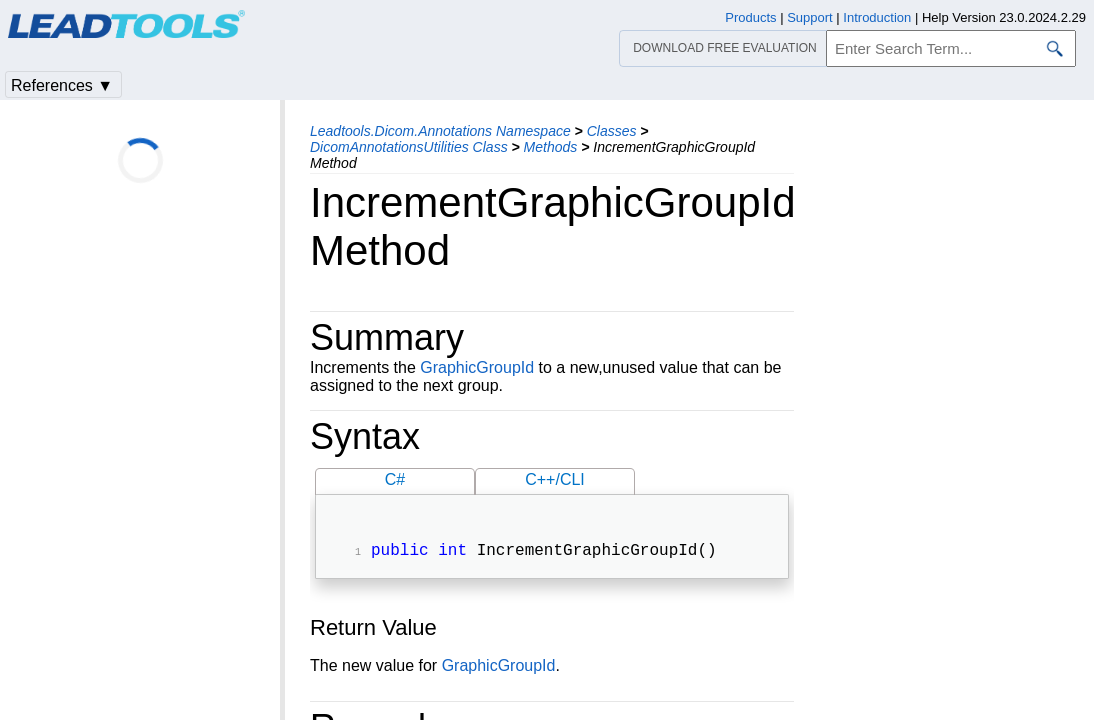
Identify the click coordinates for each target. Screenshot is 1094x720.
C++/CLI (555, 479)
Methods (551, 147)
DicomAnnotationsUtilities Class (409, 147)
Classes (612, 131)
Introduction (877, 17)
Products (750, 17)
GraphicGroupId (477, 367)
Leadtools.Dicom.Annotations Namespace (440, 131)
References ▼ (62, 85)
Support (810, 17)
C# (395, 479)
